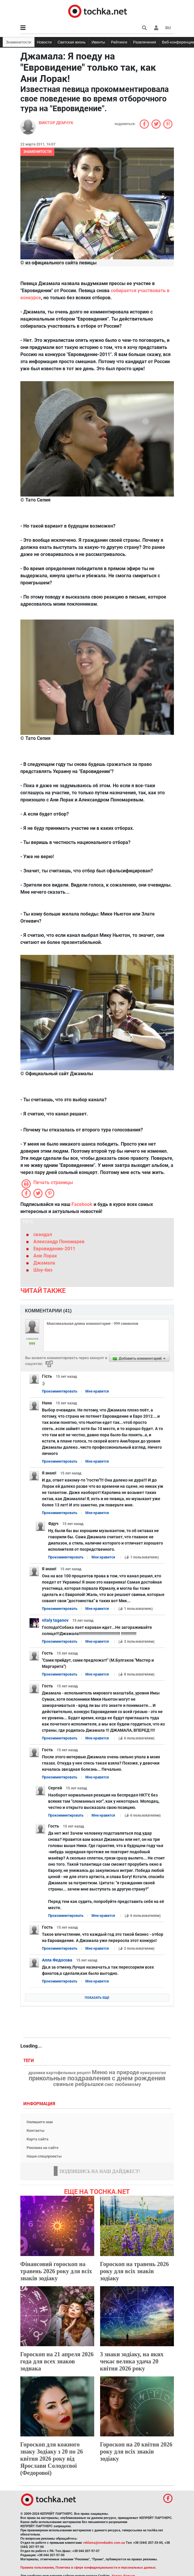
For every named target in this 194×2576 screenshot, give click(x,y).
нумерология (153, 2073)
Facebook (81, 1204)
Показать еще (97, 1998)
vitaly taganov (55, 1620)
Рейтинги (119, 42)
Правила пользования (37, 2567)
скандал (42, 1234)
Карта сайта (37, 2139)
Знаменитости (18, 42)
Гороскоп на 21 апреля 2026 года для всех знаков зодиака (57, 2361)
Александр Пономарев (58, 1241)
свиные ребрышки (78, 2084)
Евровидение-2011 (54, 1248)
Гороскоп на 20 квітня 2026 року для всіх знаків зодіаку (136, 2451)
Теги (29, 2060)
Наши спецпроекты (44, 2156)
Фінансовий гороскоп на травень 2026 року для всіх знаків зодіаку (56, 2271)
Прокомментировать (59, 1391)
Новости (44, 42)
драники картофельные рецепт (59, 2073)
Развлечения (144, 42)
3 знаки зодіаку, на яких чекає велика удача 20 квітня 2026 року (132, 2361)
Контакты (36, 2130)
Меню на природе (115, 2072)
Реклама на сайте (42, 2147)
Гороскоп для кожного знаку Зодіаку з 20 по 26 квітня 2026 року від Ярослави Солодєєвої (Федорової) (51, 2458)
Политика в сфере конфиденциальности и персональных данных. (106, 2567)
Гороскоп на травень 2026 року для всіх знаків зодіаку (134, 2271)
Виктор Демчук (56, 122)
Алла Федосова (57, 1960)
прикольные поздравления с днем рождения (97, 2078)
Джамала (44, 1263)
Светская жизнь (72, 42)
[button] (156, 28)
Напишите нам (40, 2122)
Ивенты (98, 42)
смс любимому (123, 2084)
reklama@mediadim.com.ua (104, 2543)
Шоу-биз (42, 1270)
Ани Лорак (45, 1256)
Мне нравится (97, 1391)
